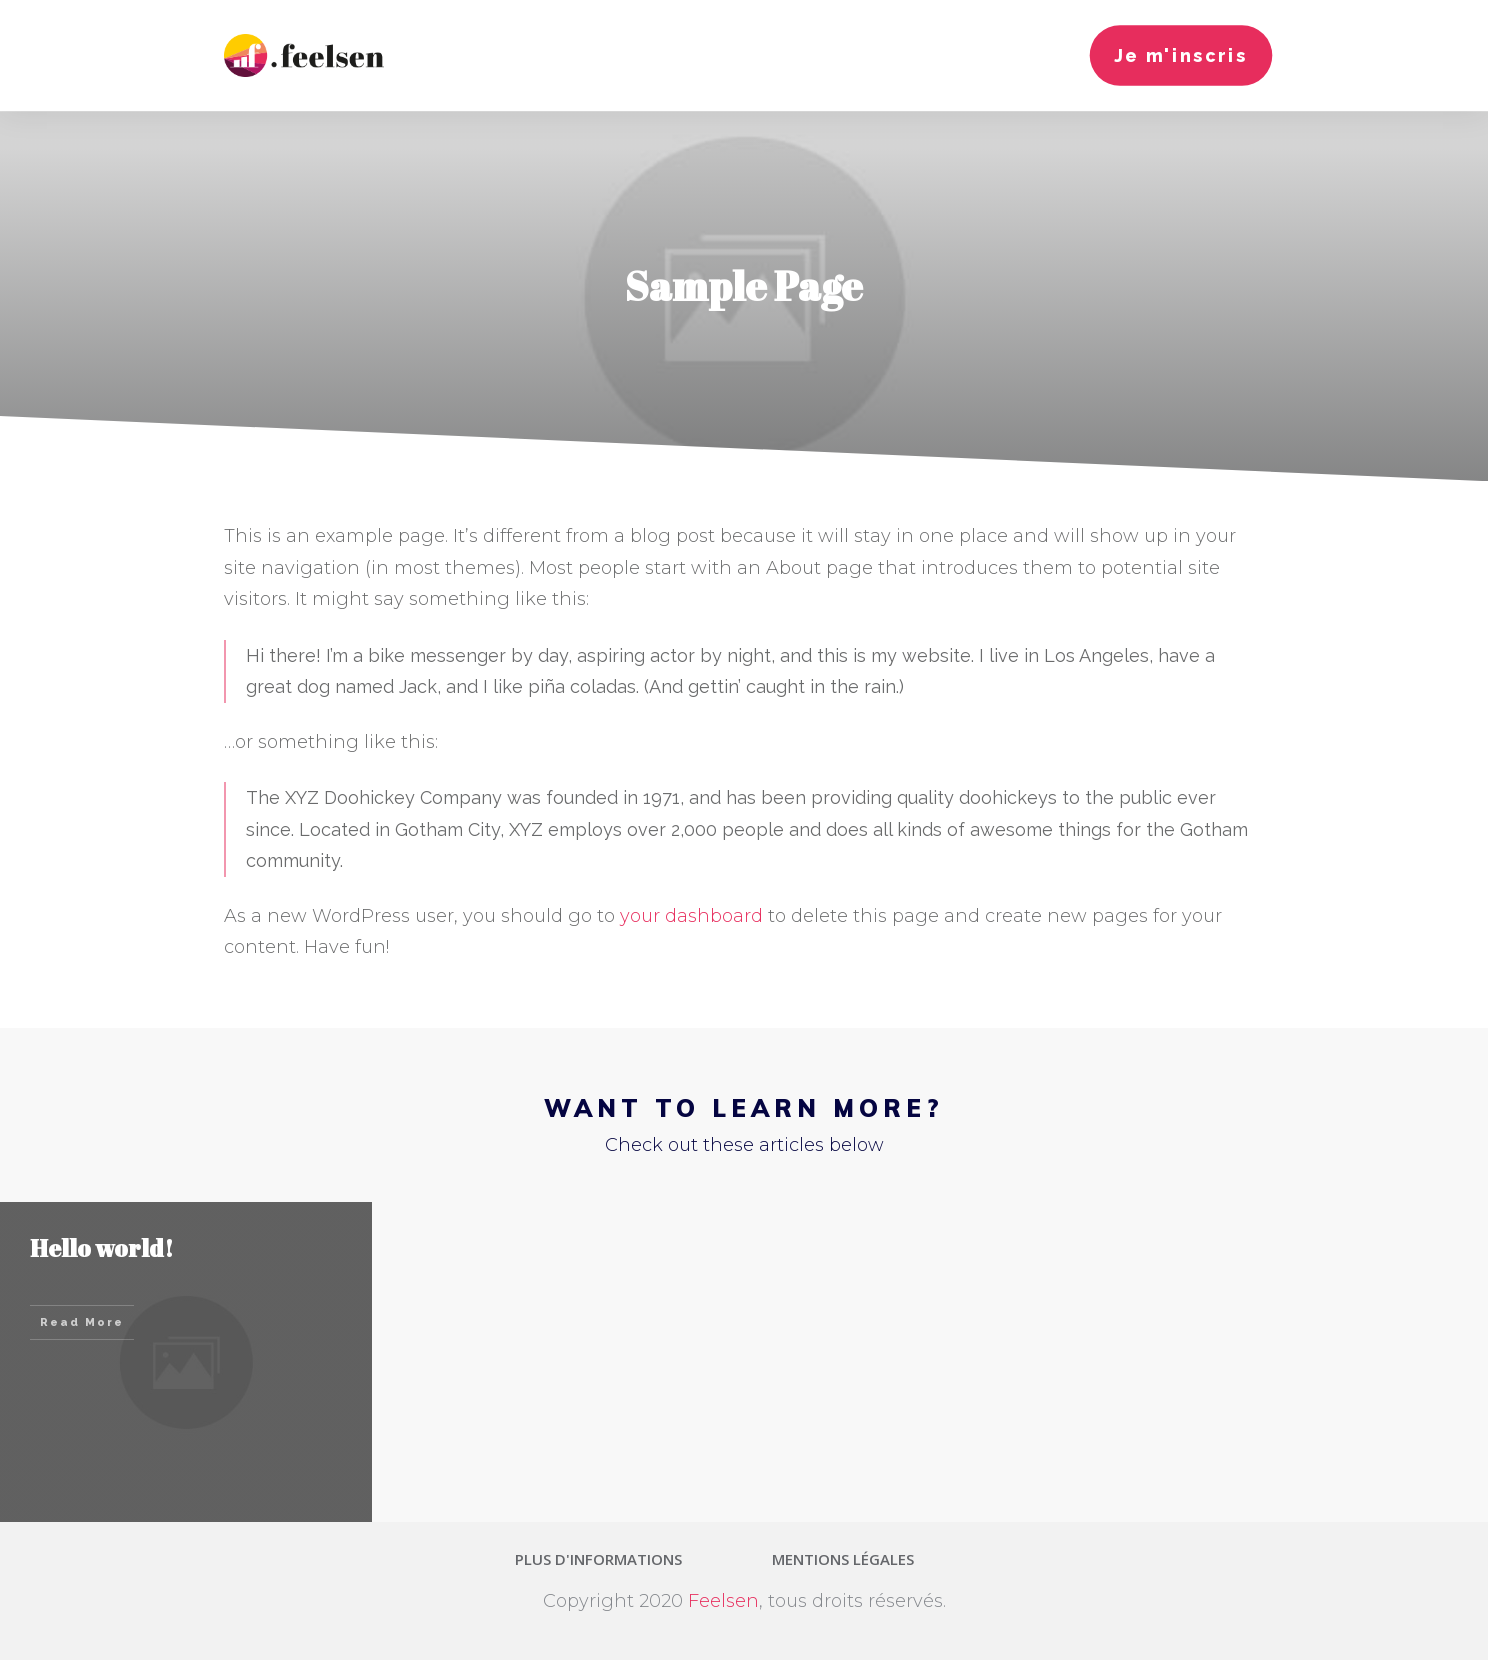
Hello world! (102, 1248)
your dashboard (691, 916)
